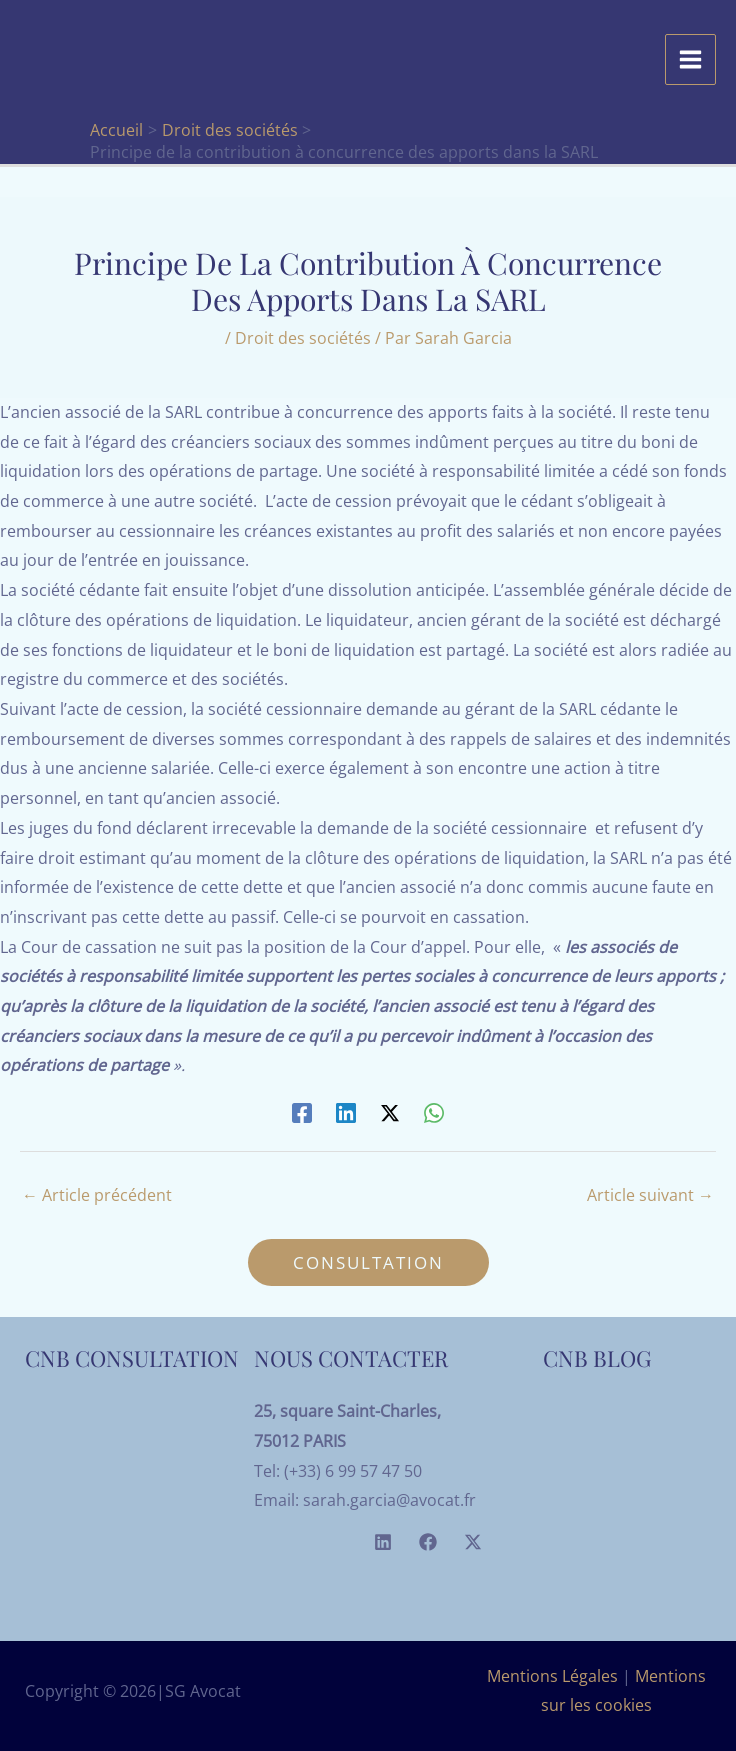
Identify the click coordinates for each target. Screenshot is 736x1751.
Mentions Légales (552, 1676)
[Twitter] (473, 1542)
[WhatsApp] (434, 1111)
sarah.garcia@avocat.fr (389, 1500)
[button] (368, 1262)
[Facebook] (302, 1111)
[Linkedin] (346, 1111)
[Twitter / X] (390, 1111)
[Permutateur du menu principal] (690, 59)
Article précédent (97, 1195)
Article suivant (650, 1195)
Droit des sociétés (303, 338)
